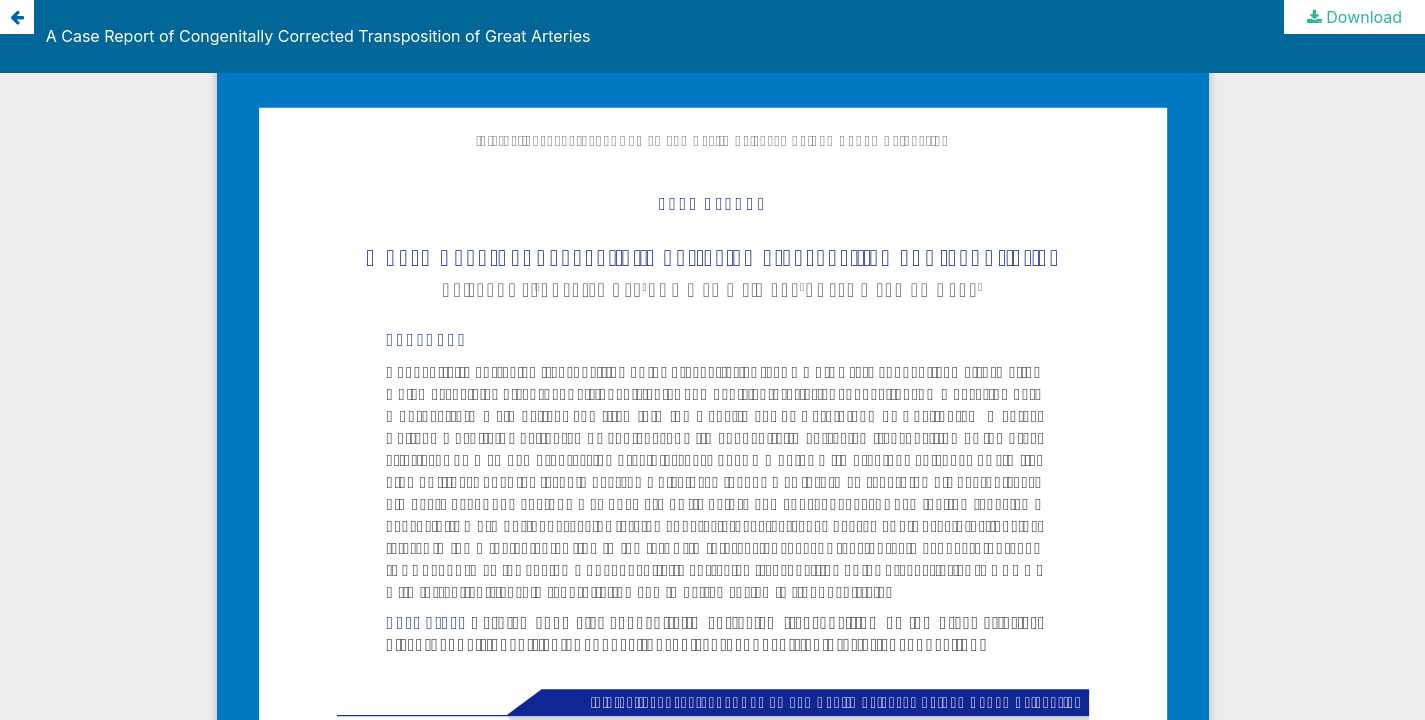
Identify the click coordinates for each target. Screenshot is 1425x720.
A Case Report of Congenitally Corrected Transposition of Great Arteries (318, 36)
